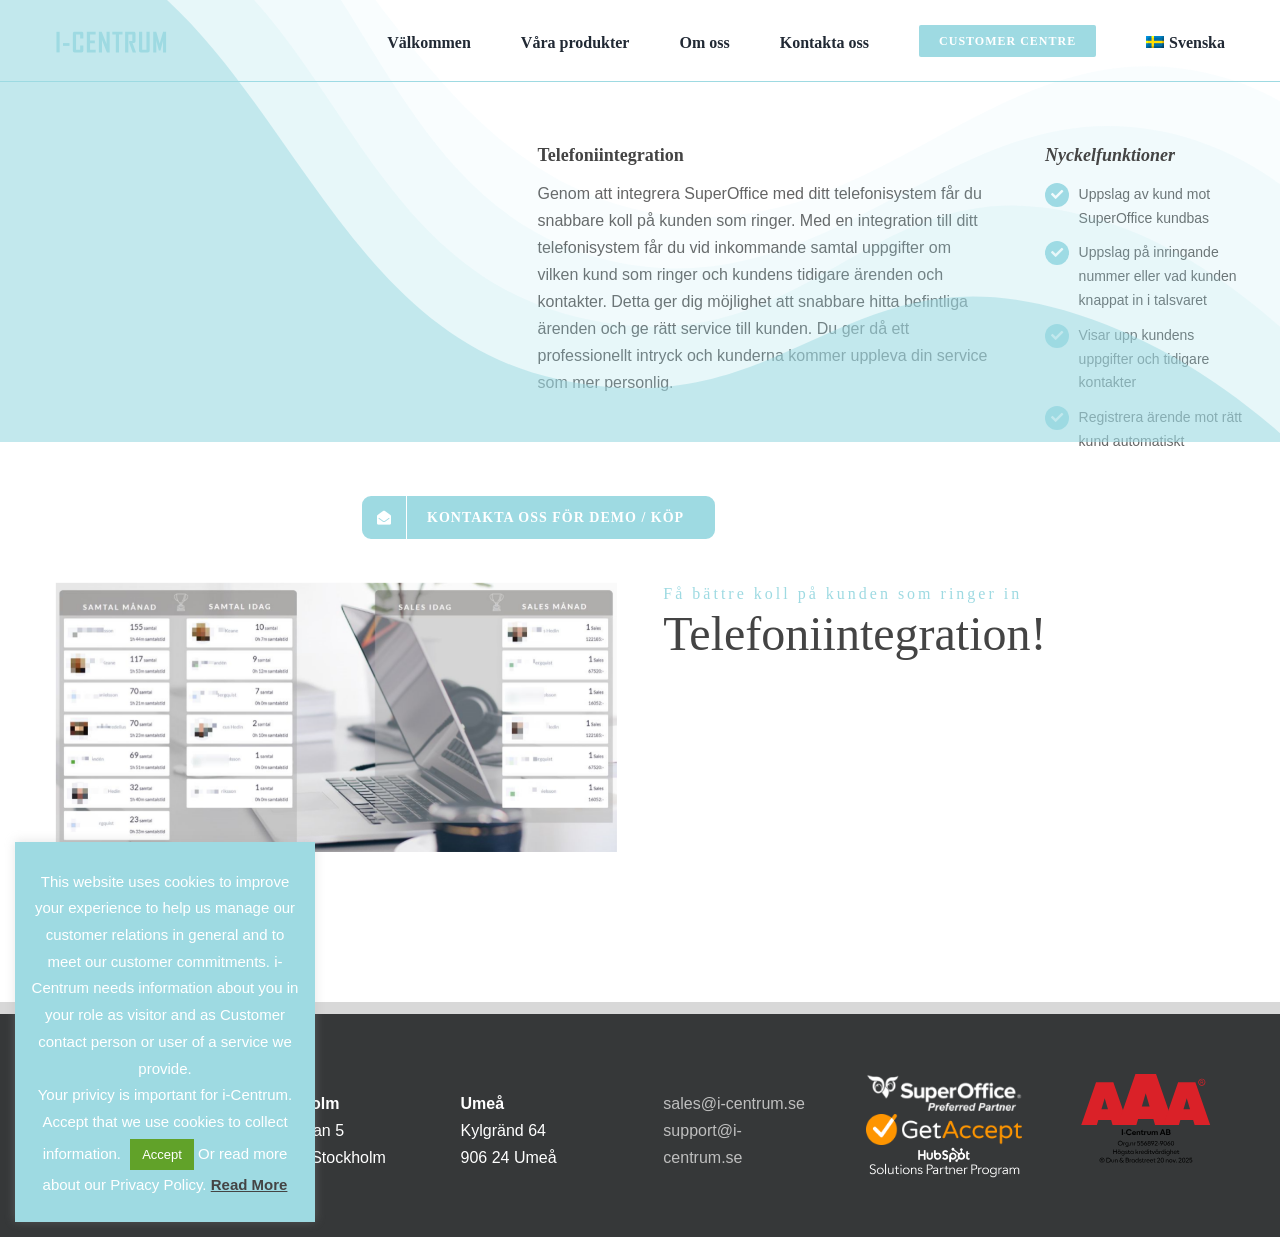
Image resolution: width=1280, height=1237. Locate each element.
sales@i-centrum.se (734, 1103)
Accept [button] (162, 1154)
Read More (249, 1184)
